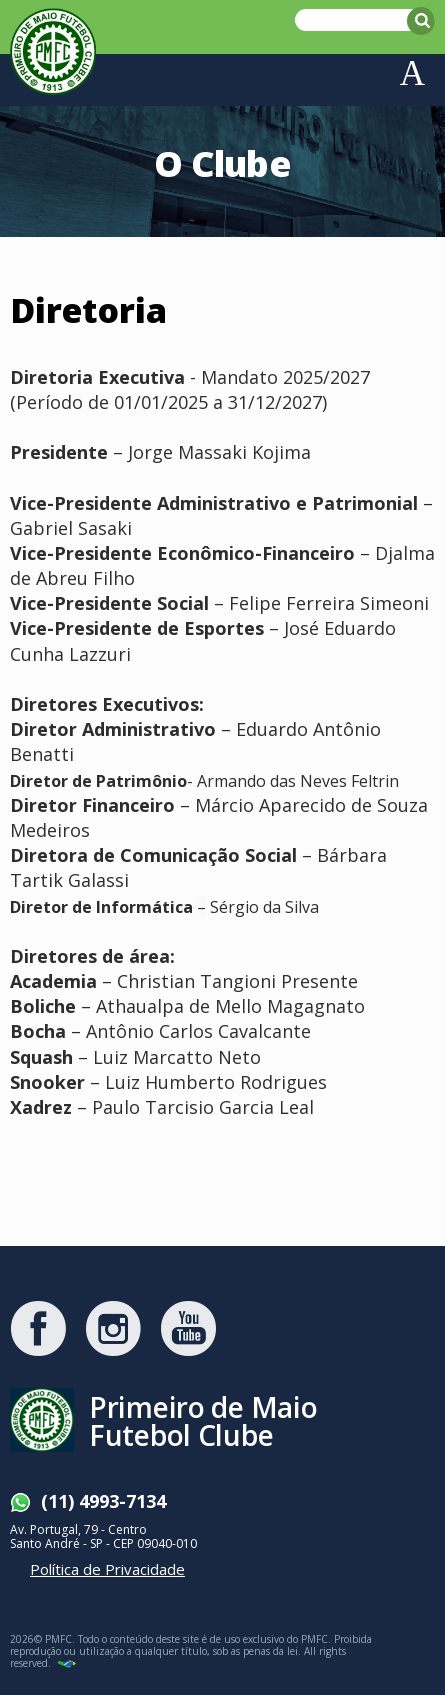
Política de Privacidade (107, 1569)
